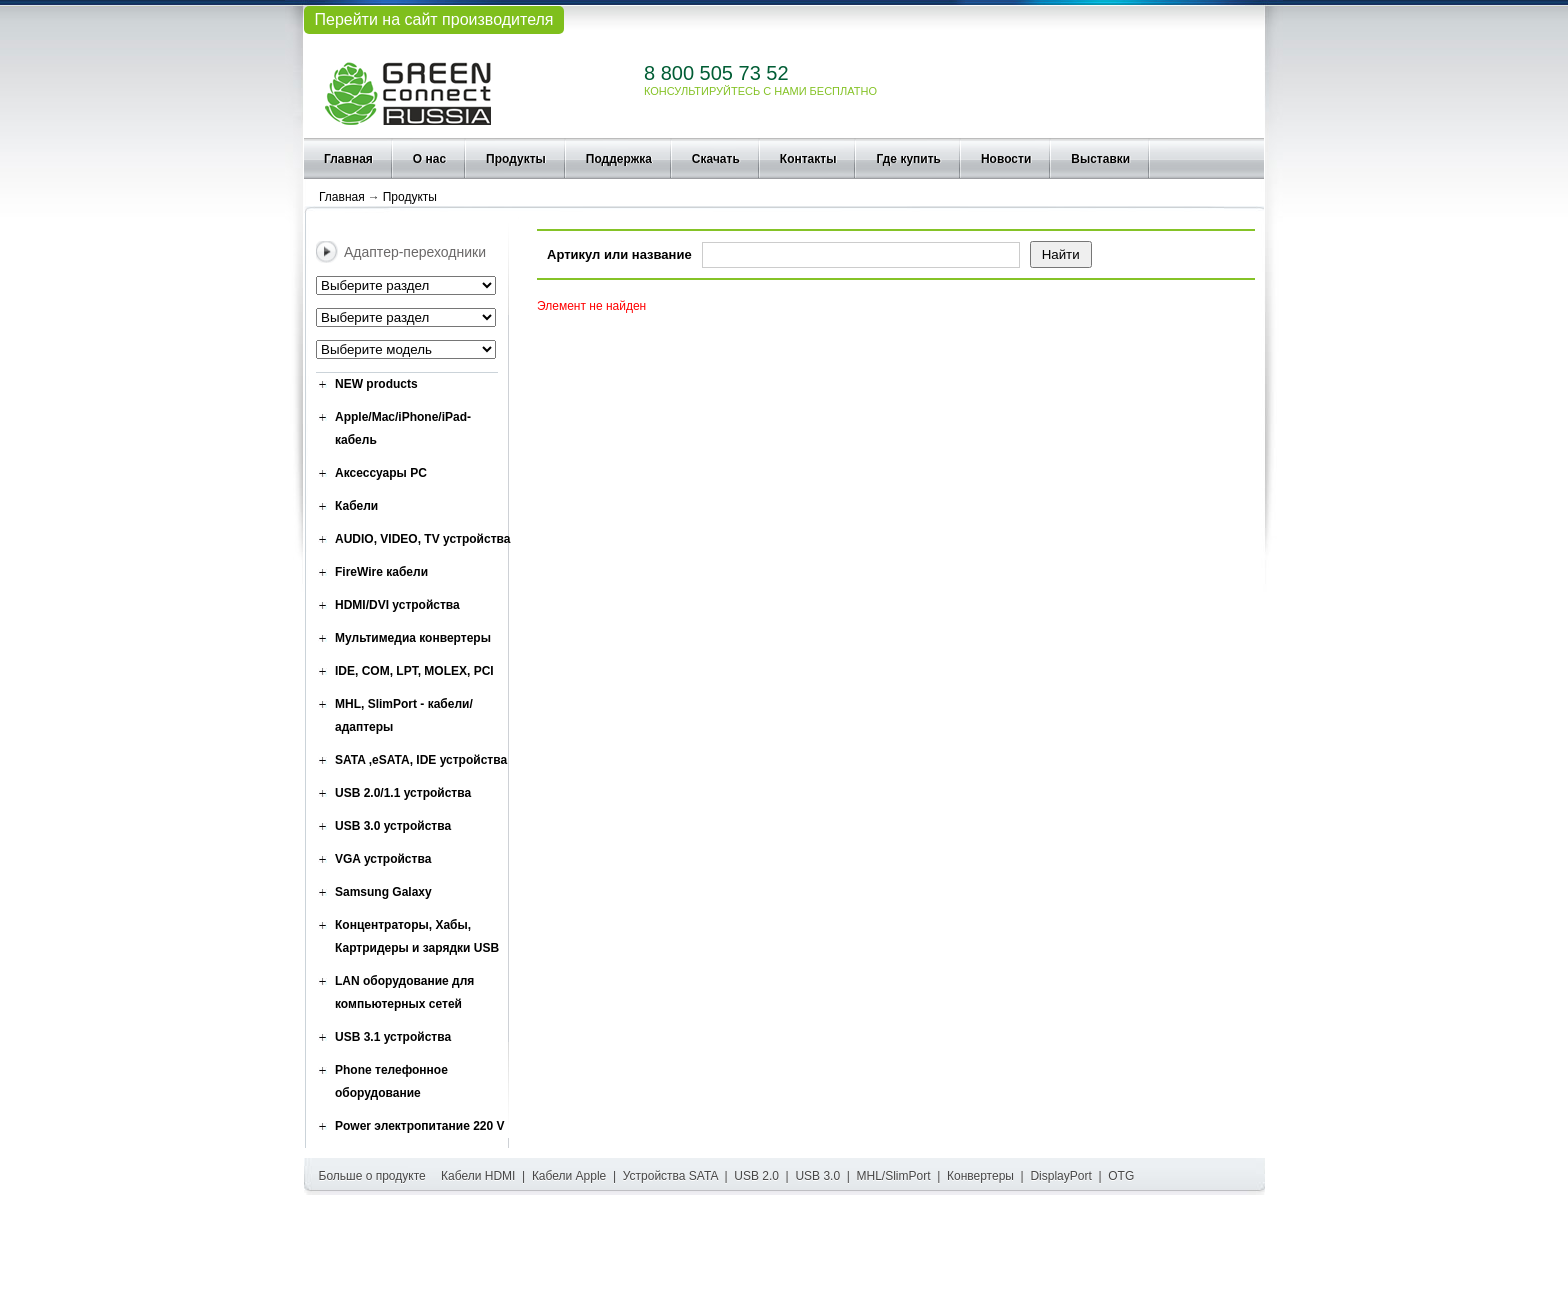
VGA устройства (383, 859)
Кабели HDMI (478, 1176)
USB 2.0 (756, 1176)
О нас (429, 159)
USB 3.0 (817, 1176)
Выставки (1100, 159)
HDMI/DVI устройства (397, 605)
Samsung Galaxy (383, 892)
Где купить (908, 159)
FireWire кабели (381, 572)
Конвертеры (980, 1176)
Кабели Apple (569, 1176)
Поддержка (619, 159)
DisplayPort (1060, 1176)
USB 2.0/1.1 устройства (403, 793)
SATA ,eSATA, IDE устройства (421, 760)
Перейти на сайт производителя (433, 19)
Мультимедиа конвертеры (413, 638)
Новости (1006, 159)
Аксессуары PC (381, 473)
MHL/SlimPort (894, 1176)
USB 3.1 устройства (393, 1037)
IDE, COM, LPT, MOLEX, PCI (414, 671)
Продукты (516, 159)
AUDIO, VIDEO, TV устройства (422, 539)
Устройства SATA (670, 1176)
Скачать (716, 159)
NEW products (376, 384)
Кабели (356, 506)
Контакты (808, 159)
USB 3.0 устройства (393, 826)
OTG (1121, 1176)
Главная (348, 159)
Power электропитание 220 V (420, 1126)
